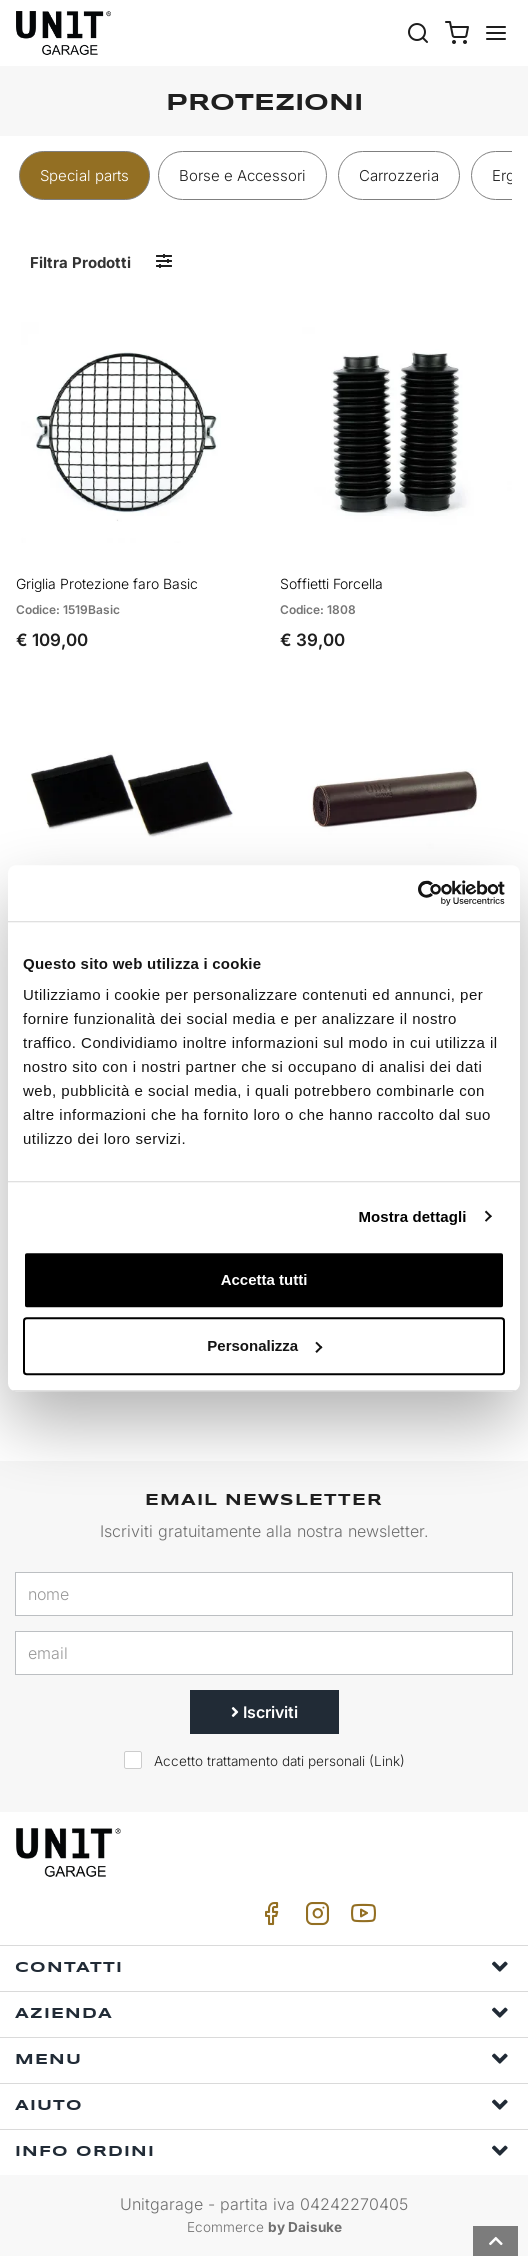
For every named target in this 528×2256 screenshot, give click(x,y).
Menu (262, 2058)
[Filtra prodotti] (164, 261)
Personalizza (264, 1345)
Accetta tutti (264, 1279)
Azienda (262, 2012)
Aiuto (262, 2104)
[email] (264, 1653)
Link (387, 1761)
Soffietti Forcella (331, 583)
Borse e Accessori (242, 175)
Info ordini (262, 2150)
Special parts (84, 175)
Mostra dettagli (412, 1216)
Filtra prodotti (80, 262)
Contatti (262, 1966)
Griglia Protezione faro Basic (107, 583)
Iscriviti (264, 1712)
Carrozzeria (399, 175)
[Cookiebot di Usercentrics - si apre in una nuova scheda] (417, 893)
